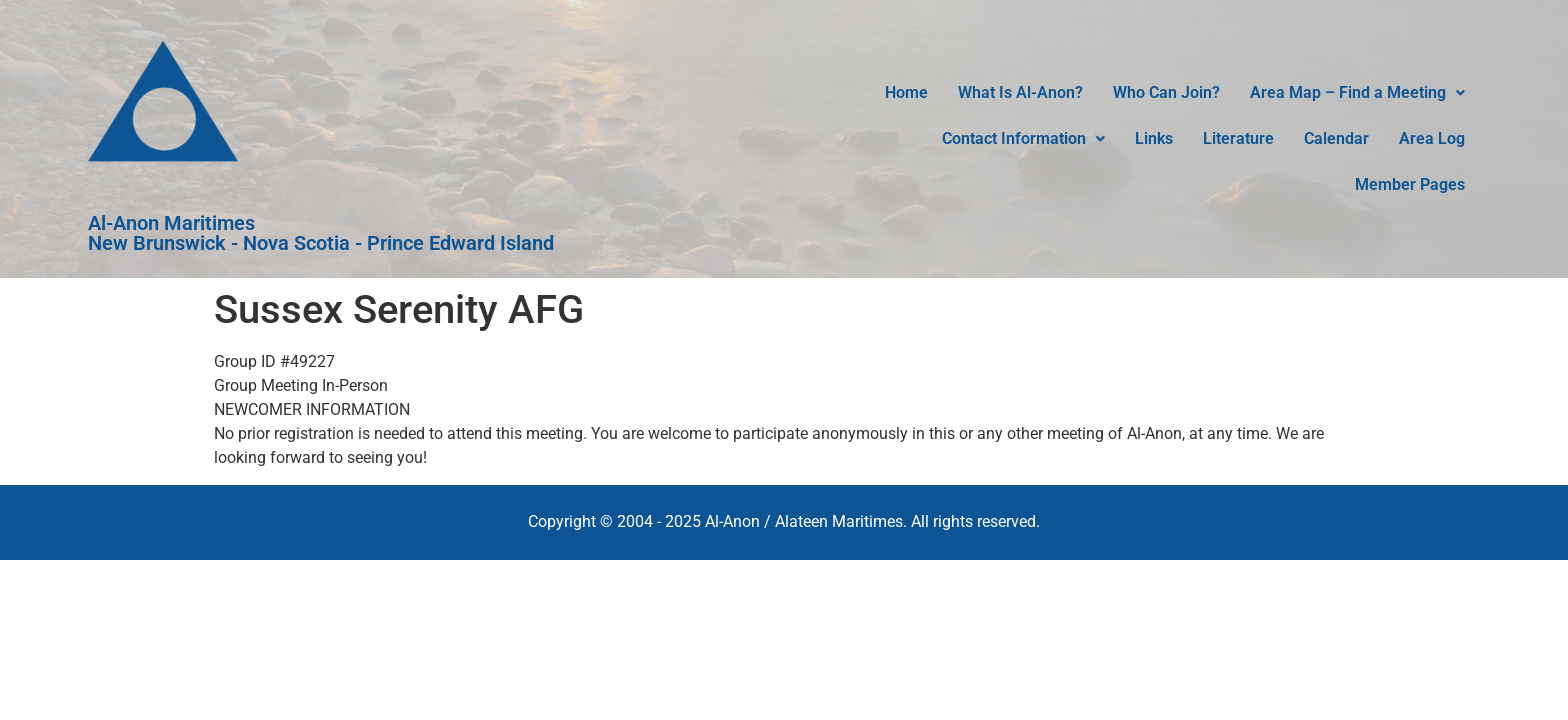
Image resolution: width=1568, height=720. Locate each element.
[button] (1357, 93)
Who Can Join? (1166, 92)
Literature (1238, 138)
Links (1154, 138)
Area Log (1432, 138)
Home (906, 92)
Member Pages (1410, 184)
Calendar (1336, 138)
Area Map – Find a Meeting (1357, 92)
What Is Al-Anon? (1020, 92)
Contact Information (1023, 138)
